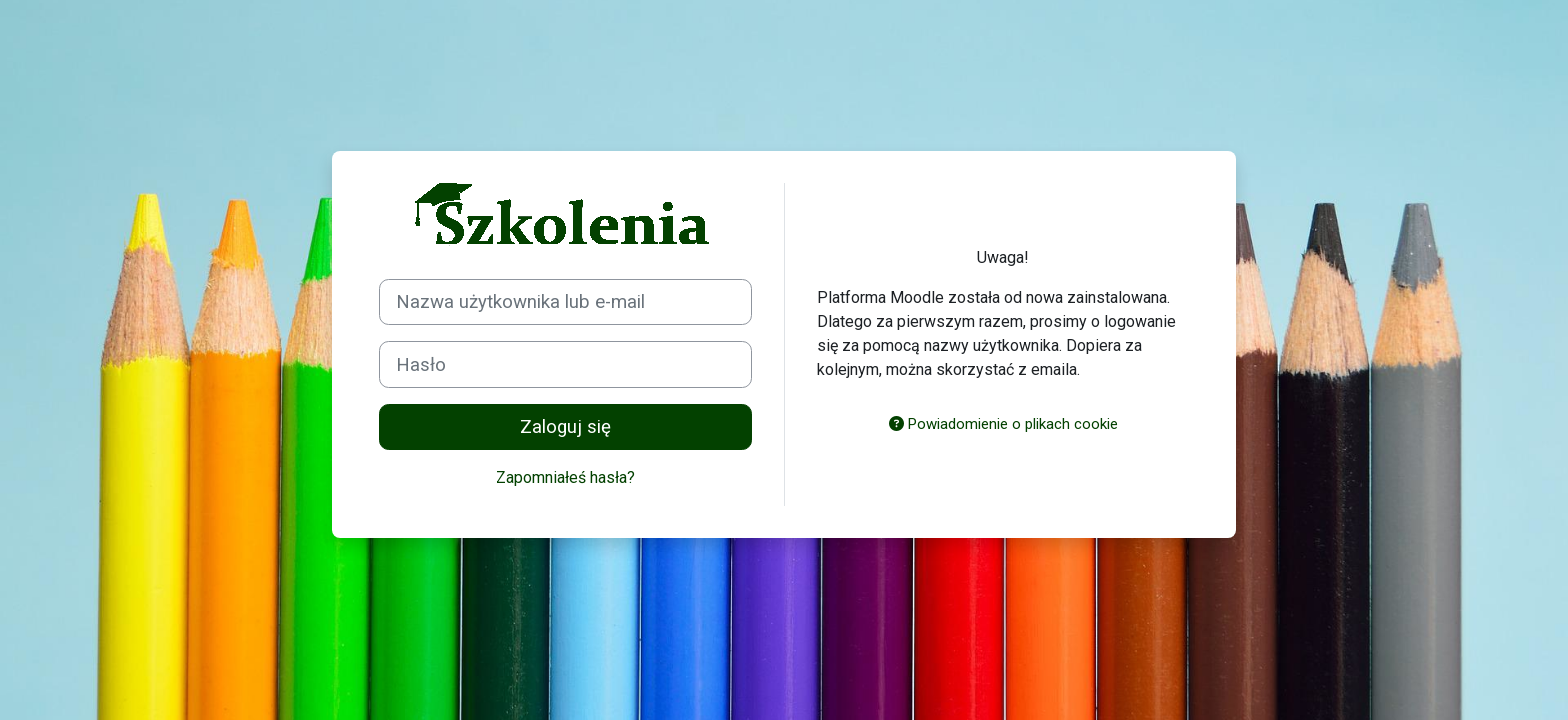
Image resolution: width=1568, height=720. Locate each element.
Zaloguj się (565, 427)
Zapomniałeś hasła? (565, 477)
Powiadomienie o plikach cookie (1003, 424)
